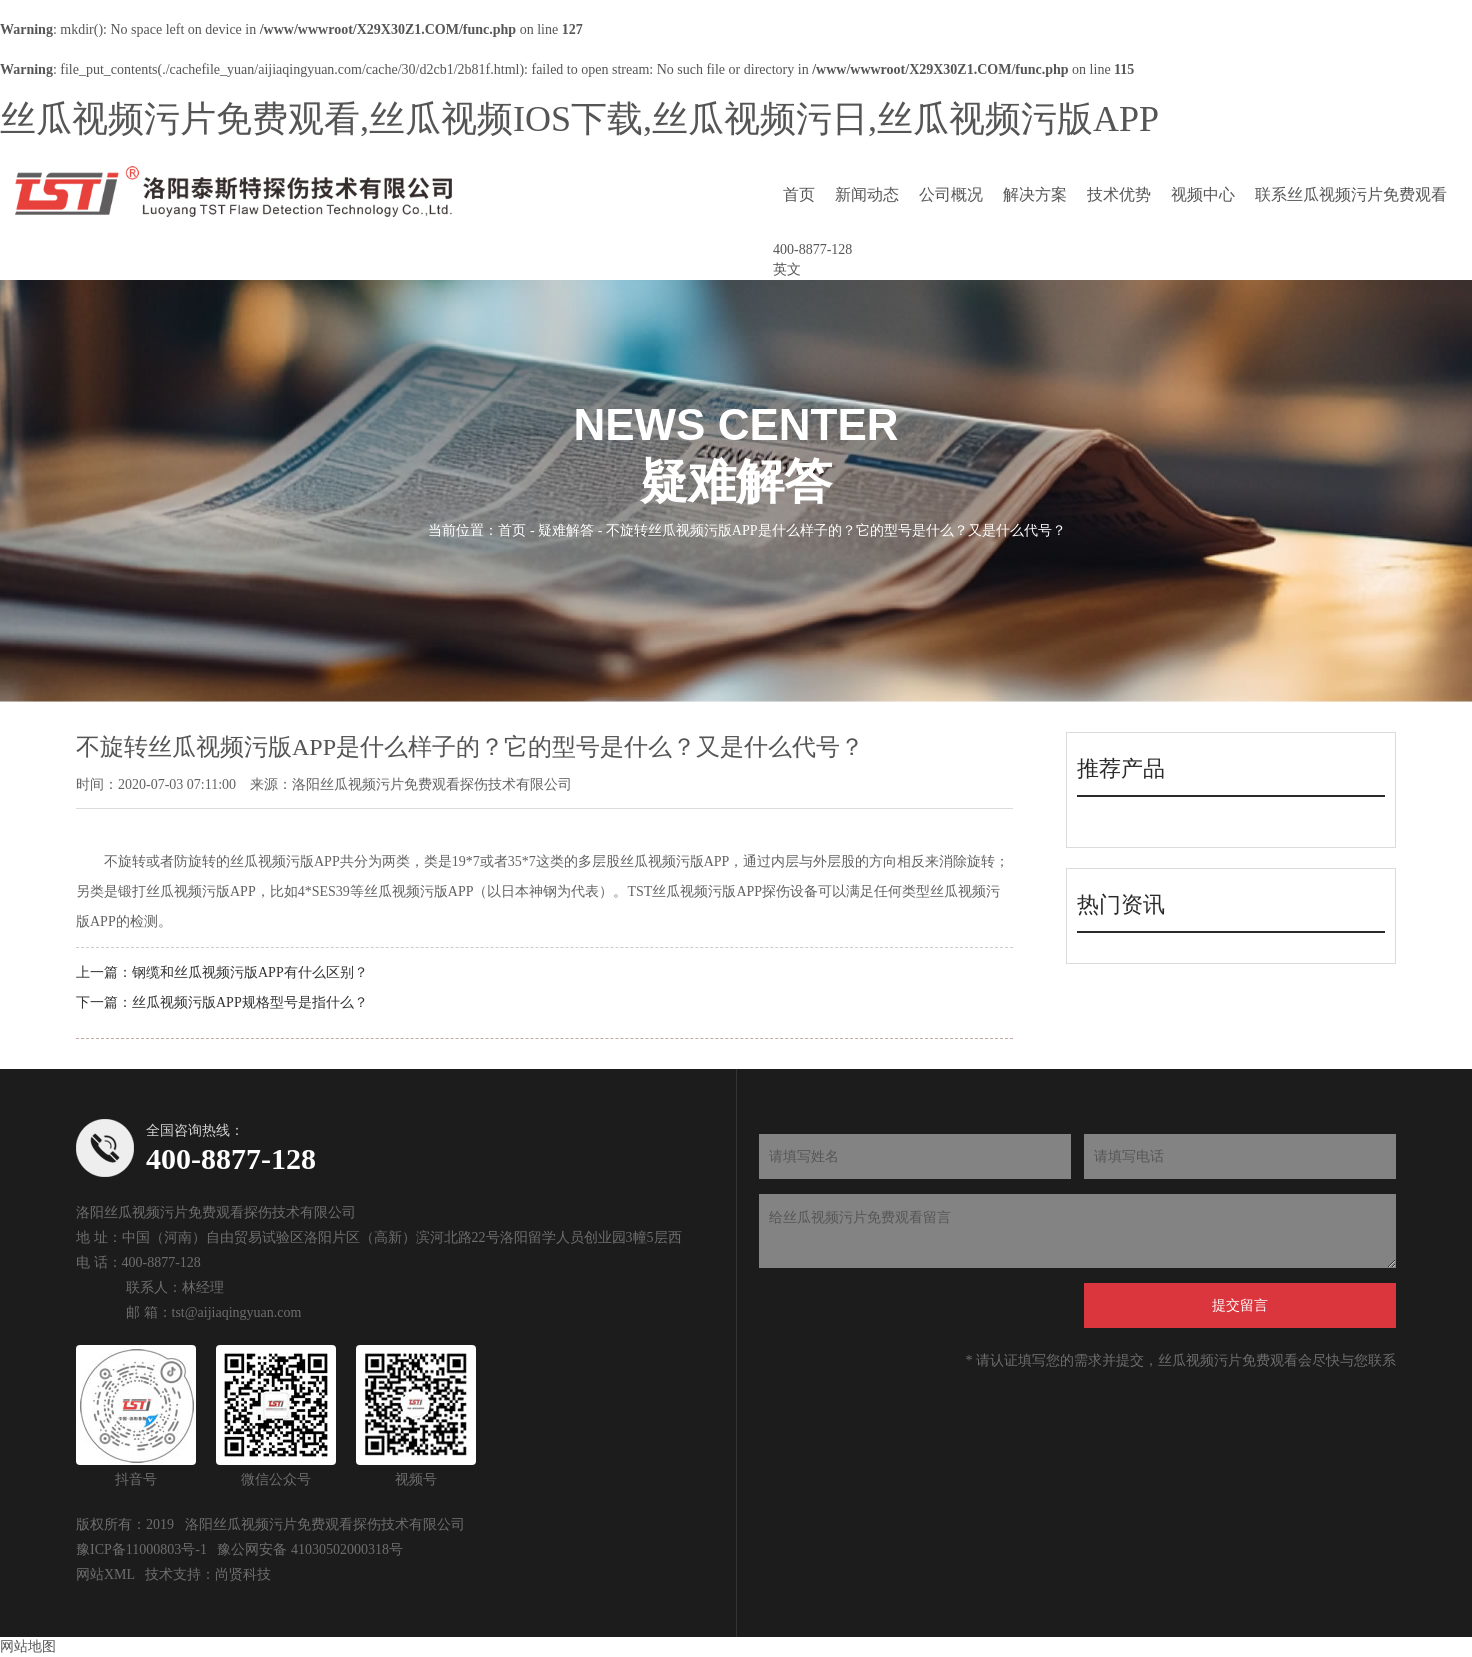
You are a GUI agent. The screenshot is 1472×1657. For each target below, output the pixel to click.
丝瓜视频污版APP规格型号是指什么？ (250, 1002)
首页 (799, 194)
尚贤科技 (243, 1574)
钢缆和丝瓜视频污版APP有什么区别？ (250, 972)
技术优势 (1119, 194)
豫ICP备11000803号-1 (141, 1549)
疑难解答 (566, 529)
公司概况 (951, 194)
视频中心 (1203, 194)
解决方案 (1035, 194)
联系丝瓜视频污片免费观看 (1351, 194)
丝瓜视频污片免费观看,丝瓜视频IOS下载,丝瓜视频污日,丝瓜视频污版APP (579, 119)
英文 (787, 269)
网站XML (105, 1574)
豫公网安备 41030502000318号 (310, 1549)
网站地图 (28, 1646)
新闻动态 (867, 194)
